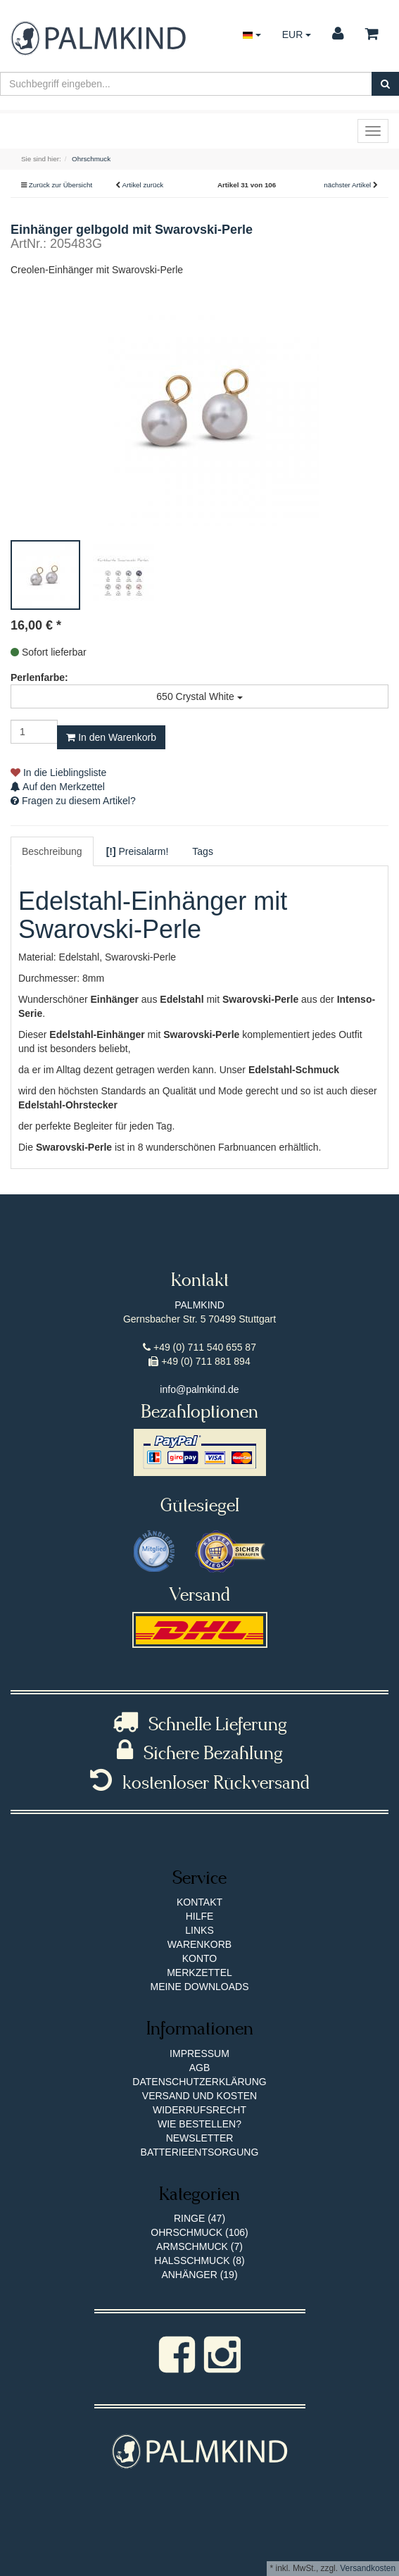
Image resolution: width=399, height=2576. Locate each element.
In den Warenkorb (111, 737)
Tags (202, 851)
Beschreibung (52, 851)
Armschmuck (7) (199, 2246)
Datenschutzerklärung (199, 2081)
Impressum (199, 2053)
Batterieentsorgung (200, 2152)
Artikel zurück (142, 185)
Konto (199, 1958)
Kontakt (199, 1902)
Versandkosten (367, 2568)
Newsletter (200, 2138)
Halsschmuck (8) (199, 2260)
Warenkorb (199, 1944)
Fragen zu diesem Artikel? (73, 800)
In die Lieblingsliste (58, 772)
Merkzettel (199, 1972)
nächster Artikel (348, 185)
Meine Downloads (199, 1986)
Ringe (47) (199, 2218)
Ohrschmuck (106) (199, 2232)
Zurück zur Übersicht (60, 185)
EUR (296, 34)
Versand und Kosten (199, 2095)
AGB (199, 2067)
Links (199, 1930)
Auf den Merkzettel (58, 786)
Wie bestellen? (199, 2124)
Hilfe (200, 1916)
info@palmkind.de (199, 1389)
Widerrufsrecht (199, 2109)
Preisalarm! (137, 851)
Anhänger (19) (199, 2274)
